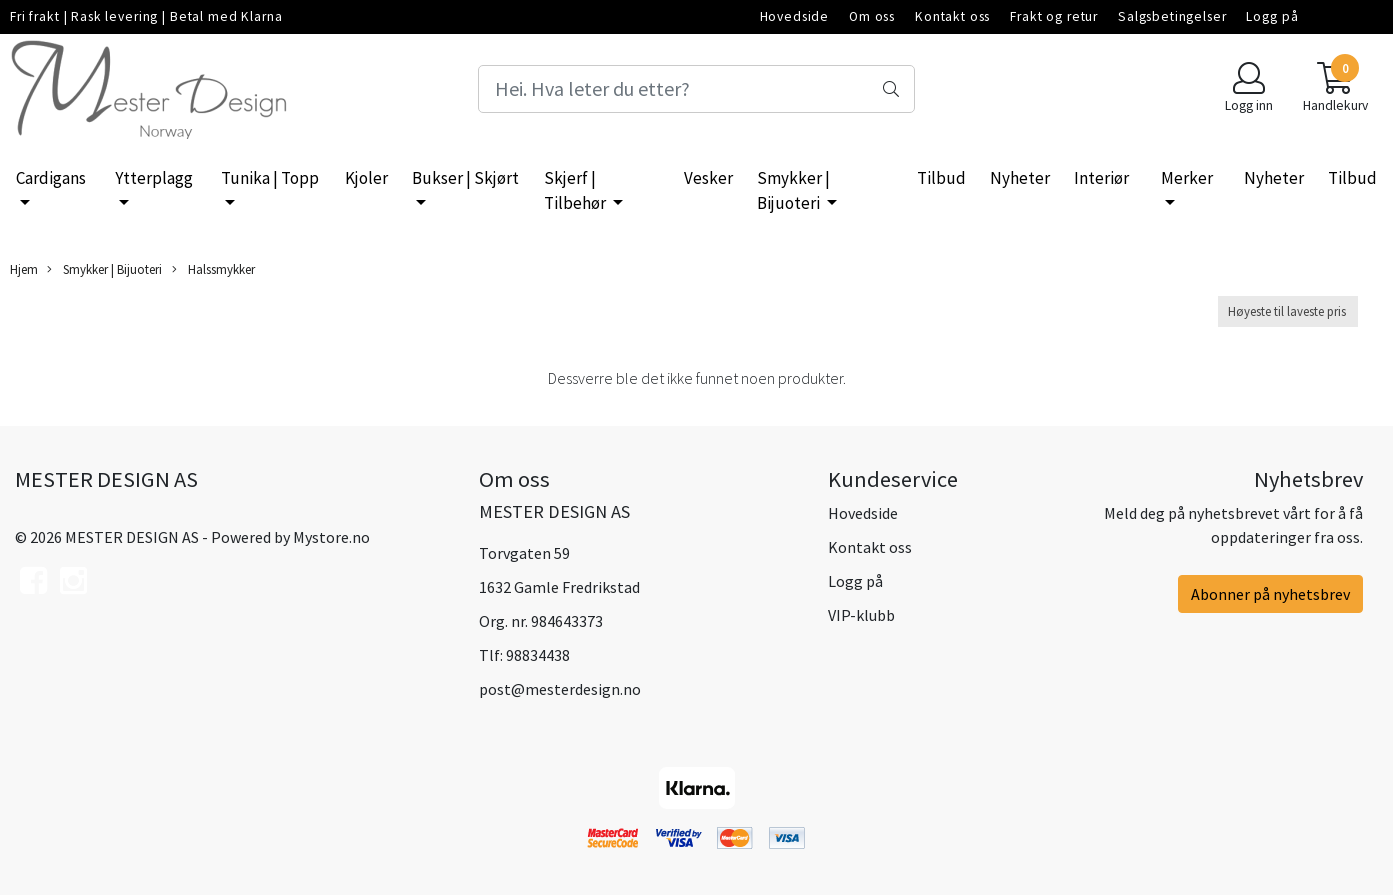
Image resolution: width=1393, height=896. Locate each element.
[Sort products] (1288, 311)
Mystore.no (331, 537)
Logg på (1272, 16)
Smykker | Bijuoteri (793, 191)
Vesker (708, 178)
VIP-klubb (861, 615)
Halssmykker (213, 269)
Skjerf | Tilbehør (576, 191)
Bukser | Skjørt (465, 178)
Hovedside (795, 16)
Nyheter (1020, 178)
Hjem (24, 269)
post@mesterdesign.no (560, 689)
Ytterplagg (154, 178)
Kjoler (366, 178)
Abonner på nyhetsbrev (1270, 594)
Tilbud (941, 178)
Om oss (872, 16)
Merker (1187, 178)
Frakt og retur (1054, 16)
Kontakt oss (952, 16)
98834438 (538, 655)
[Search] (697, 89)
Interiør (1101, 178)
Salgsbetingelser (1172, 16)
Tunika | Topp (270, 178)
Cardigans (51, 178)
